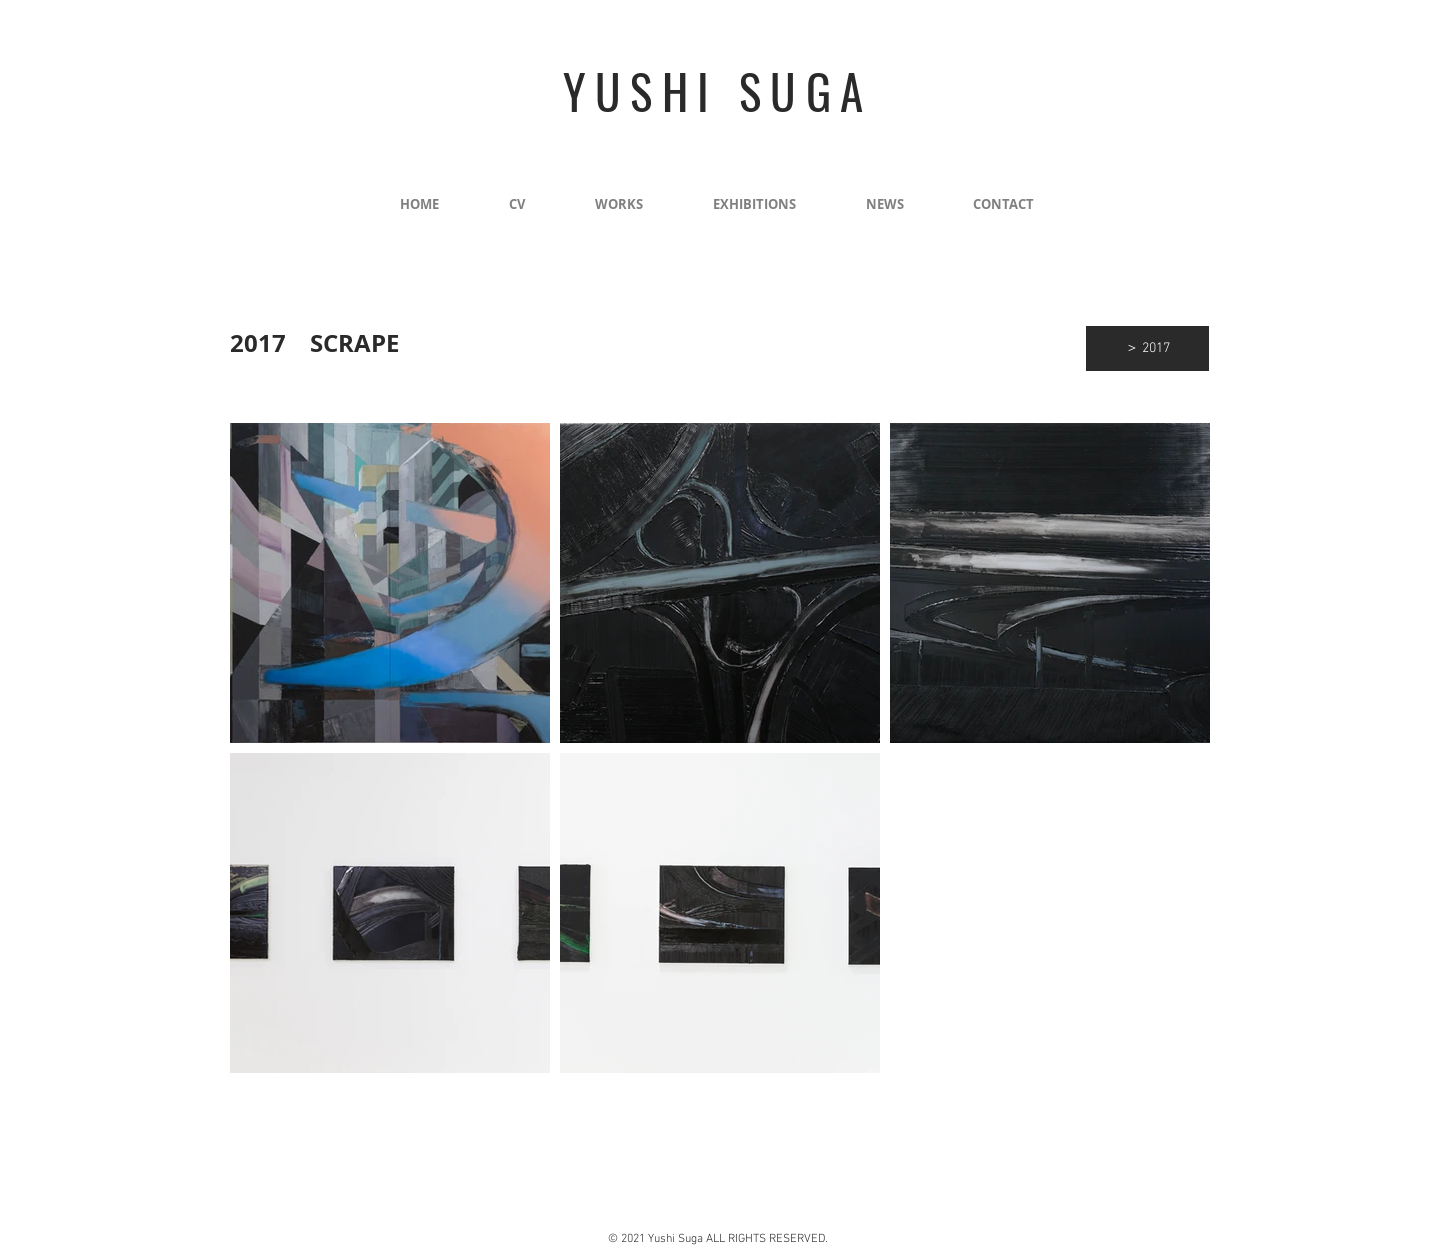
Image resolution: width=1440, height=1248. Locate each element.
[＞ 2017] (1147, 348)
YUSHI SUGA (718, 91)
